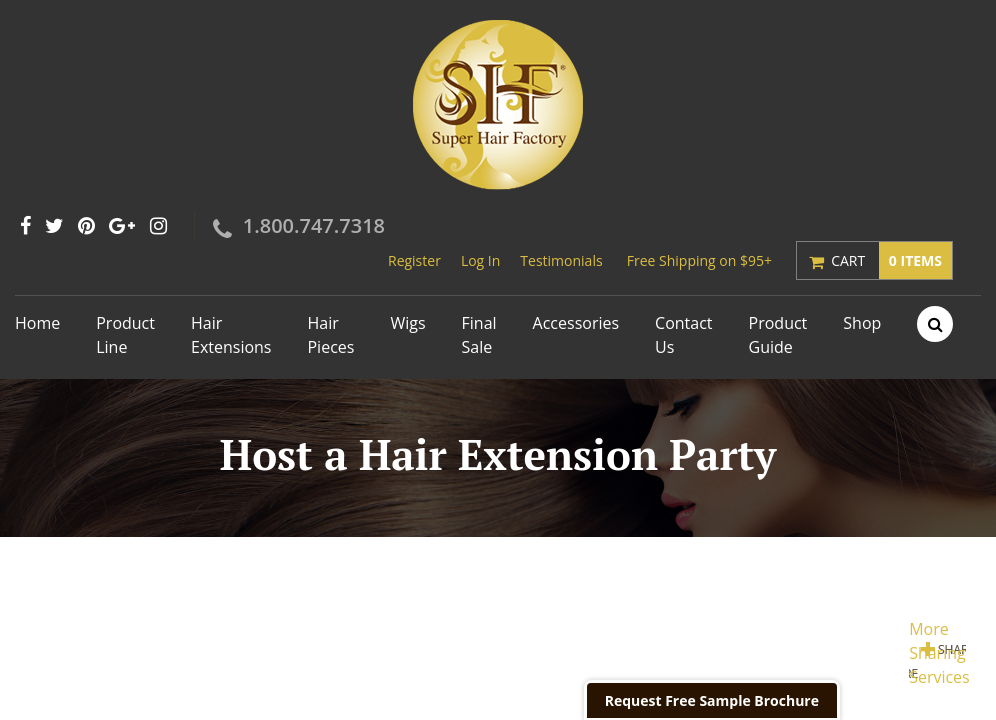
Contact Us (683, 335)
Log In (480, 260)
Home (37, 323)
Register (414, 260)
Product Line (125, 335)
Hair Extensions (231, 335)
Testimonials (561, 260)
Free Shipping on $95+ (699, 260)
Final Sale (479, 335)
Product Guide (778, 335)
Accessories (576, 323)
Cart (891, 260)
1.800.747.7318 (314, 225)
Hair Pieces (330, 335)
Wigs (407, 323)
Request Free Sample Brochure (712, 700)
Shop (862, 323)
